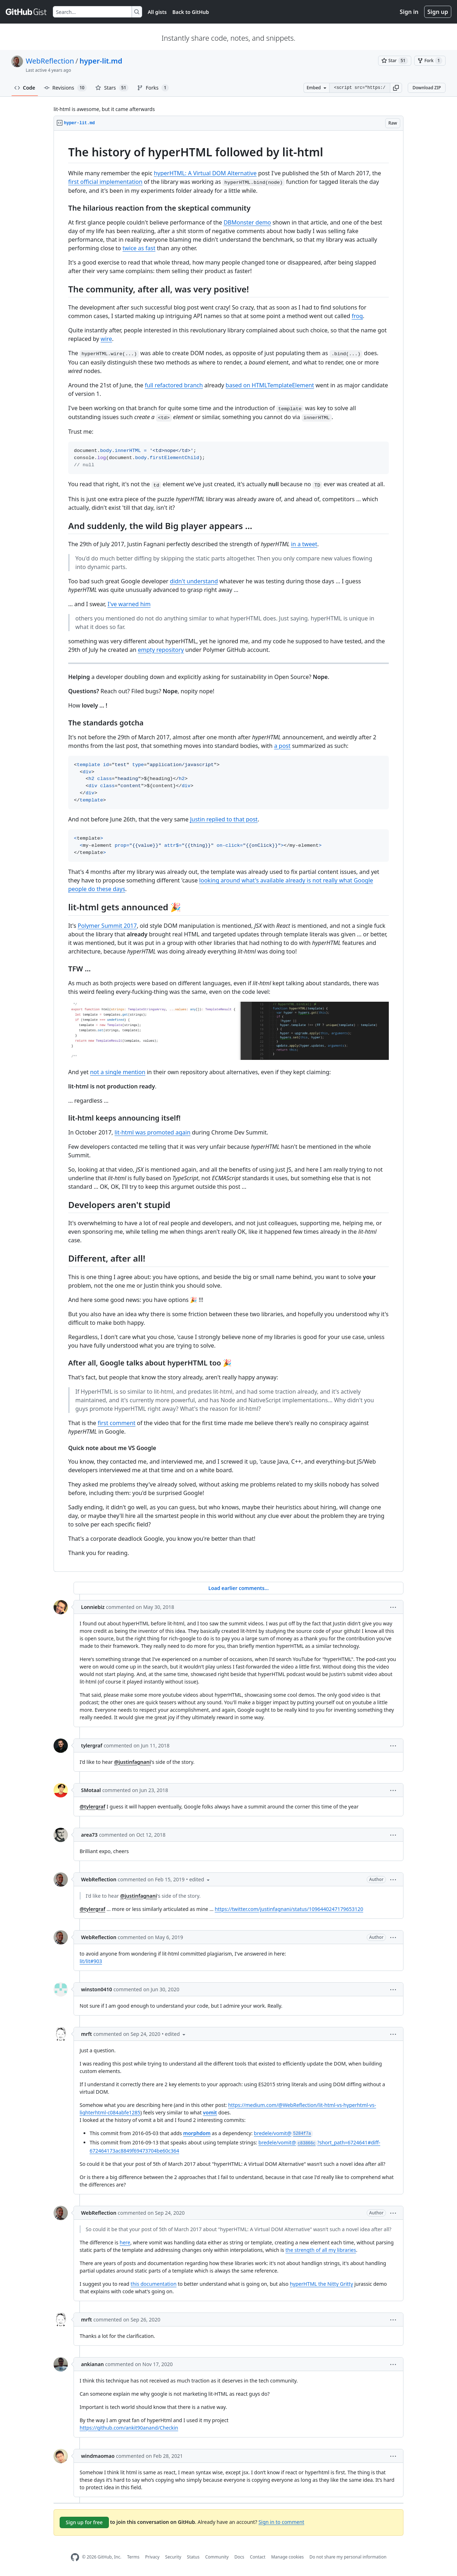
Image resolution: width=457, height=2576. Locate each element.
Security (173, 2557)
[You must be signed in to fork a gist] (430, 61)
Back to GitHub (190, 12)
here (125, 2242)
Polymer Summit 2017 (107, 926)
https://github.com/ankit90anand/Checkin (129, 2427)
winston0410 (96, 1989)
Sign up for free (84, 2522)
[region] (228, 851)
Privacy (152, 2557)
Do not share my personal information (348, 2557)
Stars (112, 87)
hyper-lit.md (101, 61)
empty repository (161, 650)
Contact (257, 2557)
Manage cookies (287, 2557)
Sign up (437, 12)
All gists (157, 12)
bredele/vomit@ (283, 2133)
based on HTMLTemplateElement (270, 385)
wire (106, 339)
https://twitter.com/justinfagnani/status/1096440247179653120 (289, 1909)
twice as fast (138, 248)
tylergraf (91, 1745)
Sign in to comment (281, 2521)
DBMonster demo (247, 222)
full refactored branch (174, 385)
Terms (133, 2557)
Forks (153, 87)
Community (217, 2557)
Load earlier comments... (238, 1588)
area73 (89, 1834)
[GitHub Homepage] (75, 2557)
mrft (86, 2034)
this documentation (153, 2283)
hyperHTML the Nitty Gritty (321, 2283)
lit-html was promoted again (153, 1132)
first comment (117, 1423)
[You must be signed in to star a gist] (394, 61)
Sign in (409, 12)
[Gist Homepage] (26, 11)
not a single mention (117, 1072)
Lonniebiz (93, 1607)
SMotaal (91, 1790)
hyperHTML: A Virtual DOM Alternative (205, 173)
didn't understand (194, 581)
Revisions (65, 87)
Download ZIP (426, 88)
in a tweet (304, 544)
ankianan (92, 2364)
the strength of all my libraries (320, 2250)
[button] (396, 88)
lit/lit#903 (91, 1961)
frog (357, 316)
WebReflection (50, 61)
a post (282, 746)
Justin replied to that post (223, 819)
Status (193, 2557)
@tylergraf (92, 1806)
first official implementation (105, 182)
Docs (239, 2557)
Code (24, 87)
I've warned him (128, 604)
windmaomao (98, 2455)
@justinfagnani (132, 1762)
